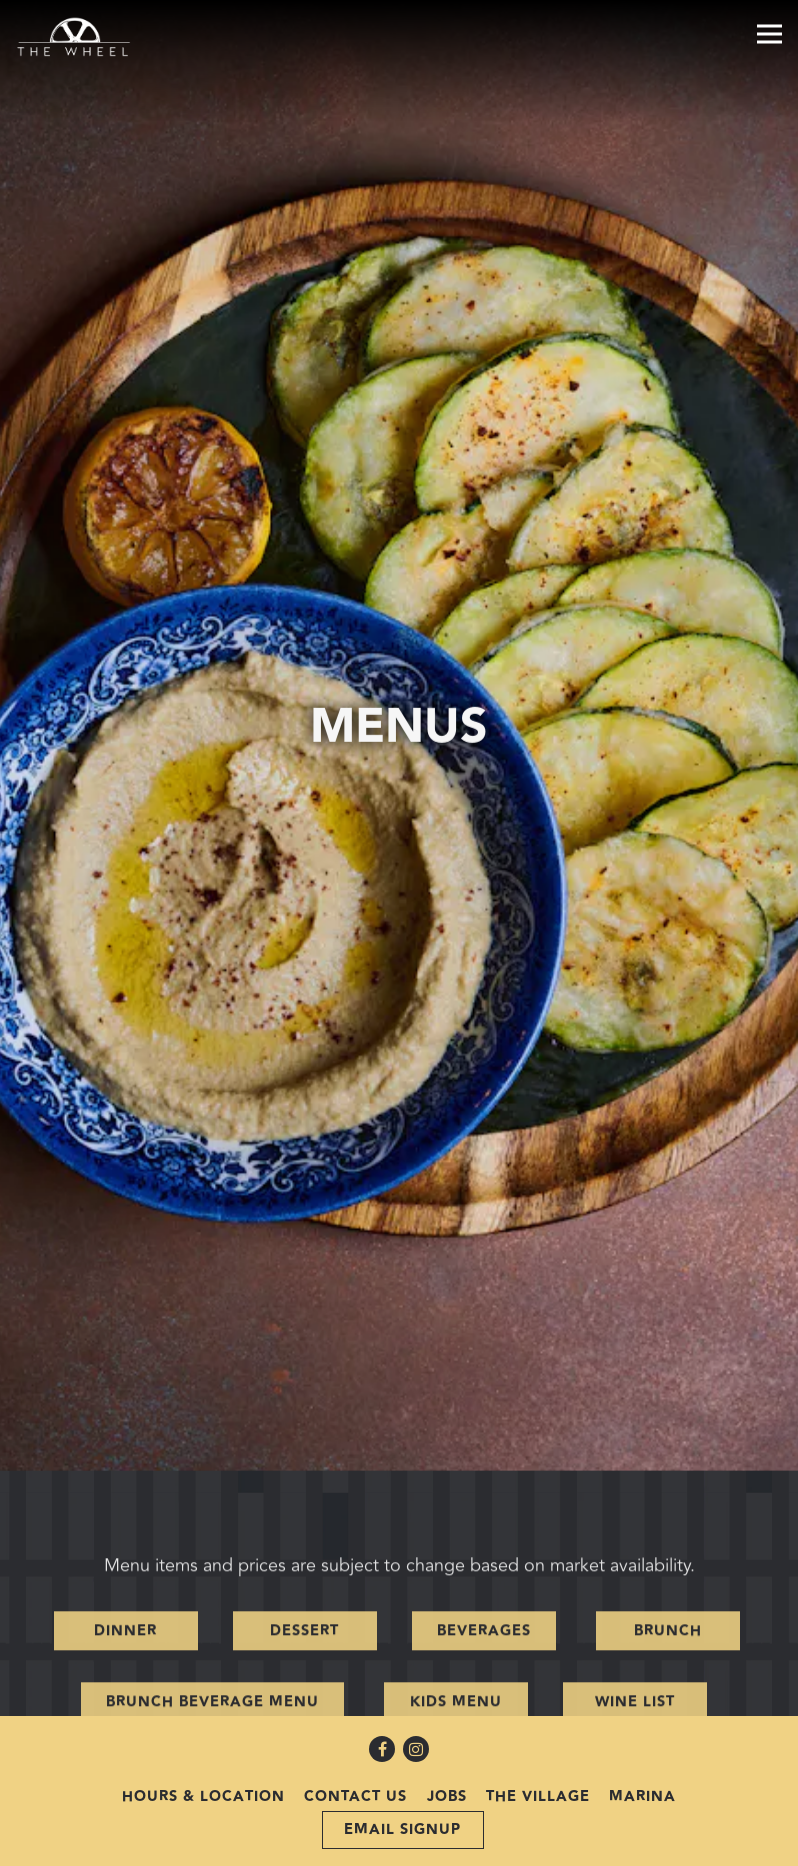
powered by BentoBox (399, 1849)
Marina (642, 1764)
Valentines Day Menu (307, 1655)
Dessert (304, 1511)
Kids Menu (456, 1583)
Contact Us (355, 1764)
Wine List (635, 1583)
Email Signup (402, 1797)
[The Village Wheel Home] (85, 36)
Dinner (125, 1511)
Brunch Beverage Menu (212, 1583)
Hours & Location (203, 1764)
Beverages (484, 1511)
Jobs (447, 1764)
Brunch (668, 1511)
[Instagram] (416, 1717)
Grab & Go (541, 1655)
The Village (538, 1764)
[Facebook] (382, 1717)
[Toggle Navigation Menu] (769, 33)
